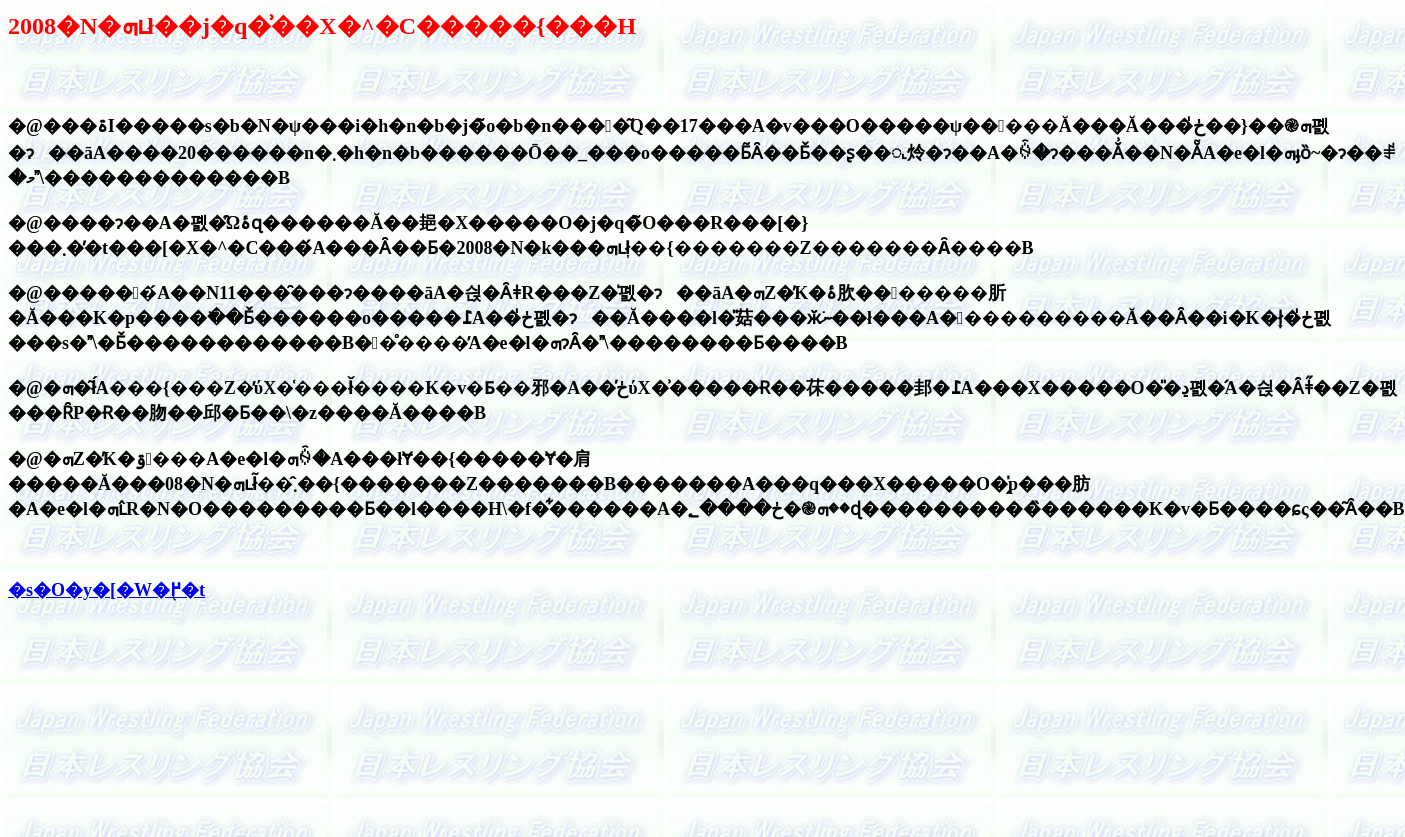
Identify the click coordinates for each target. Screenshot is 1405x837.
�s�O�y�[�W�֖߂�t (106, 590)
